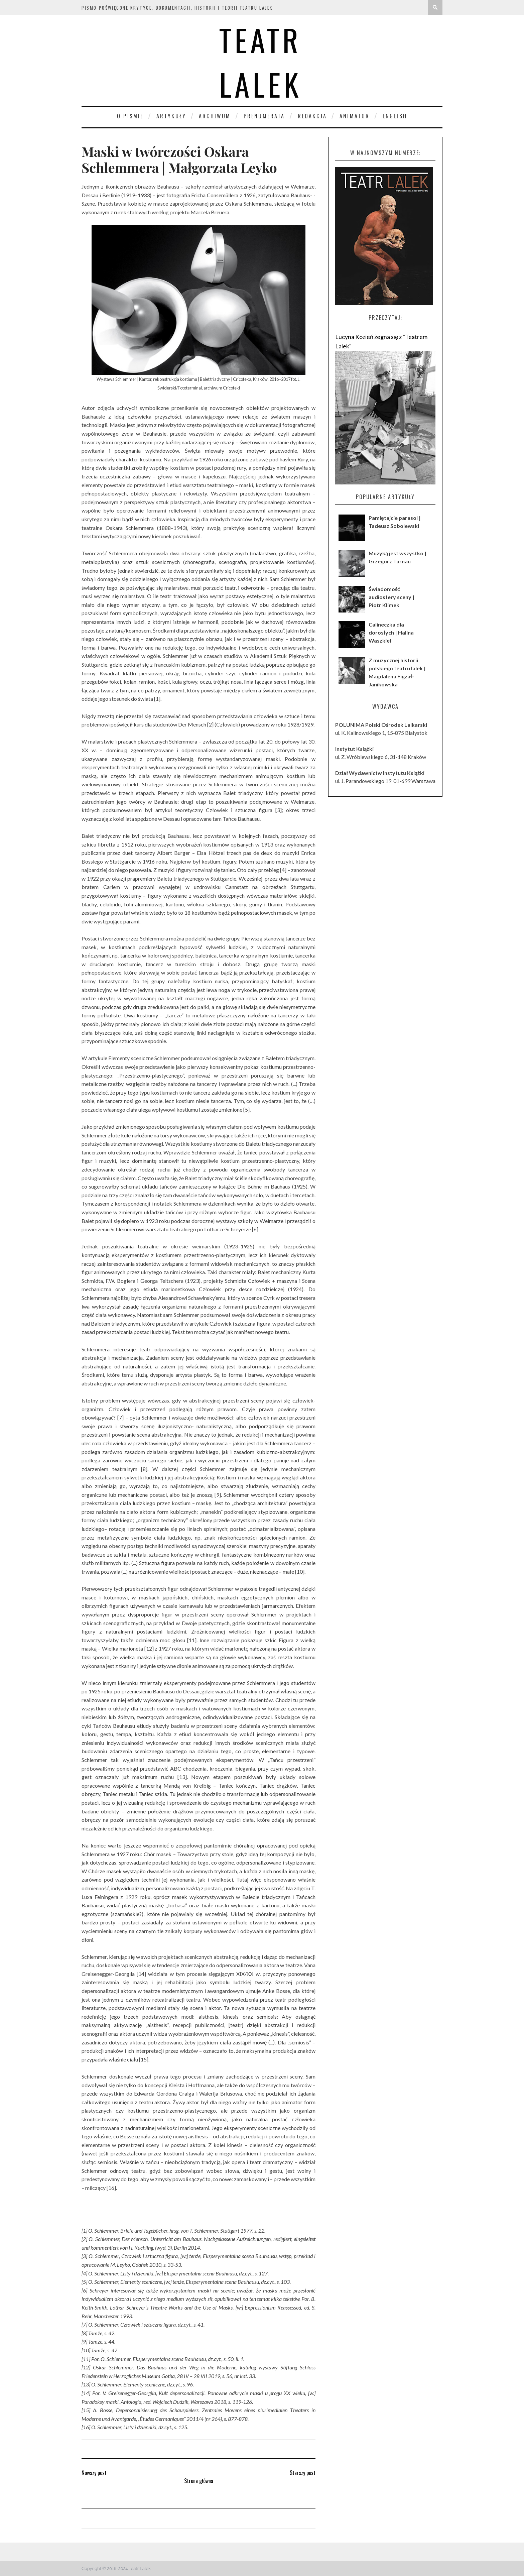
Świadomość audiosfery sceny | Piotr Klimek (391, 597)
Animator (355, 116)
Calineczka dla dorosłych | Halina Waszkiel (391, 632)
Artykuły (171, 116)
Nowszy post (94, 2473)
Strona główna (198, 2481)
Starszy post (302, 2473)
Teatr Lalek (260, 61)
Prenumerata (264, 116)
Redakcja (312, 116)
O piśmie (130, 116)
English (395, 116)
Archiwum (215, 116)
